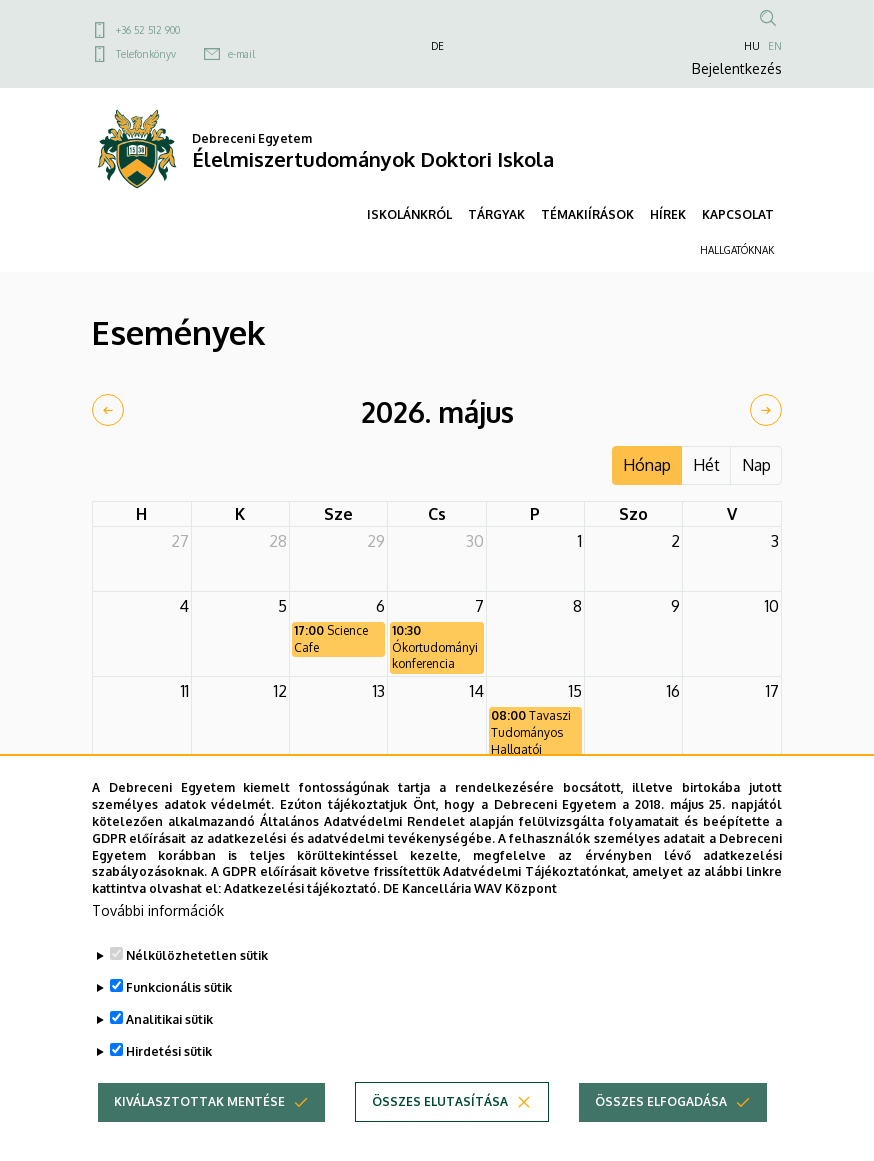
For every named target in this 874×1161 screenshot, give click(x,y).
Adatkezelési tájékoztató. (302, 921)
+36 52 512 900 (148, 30)
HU (752, 46)
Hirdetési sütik (169, 1084)
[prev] (108, 410)
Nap (756, 465)
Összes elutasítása (440, 1134)
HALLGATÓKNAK (737, 250)
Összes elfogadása (661, 1134)
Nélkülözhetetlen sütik (197, 988)
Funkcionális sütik (179, 1020)
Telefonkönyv (146, 54)
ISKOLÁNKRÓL (409, 214)
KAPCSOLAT (738, 214)
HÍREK (668, 214)
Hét (706, 465)
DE (437, 46)
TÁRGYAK (496, 214)
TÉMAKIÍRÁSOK (587, 214)
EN (775, 46)
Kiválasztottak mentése (199, 1134)
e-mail (241, 54)
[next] (766, 410)
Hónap (647, 465)
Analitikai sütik (169, 1052)
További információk (158, 943)
